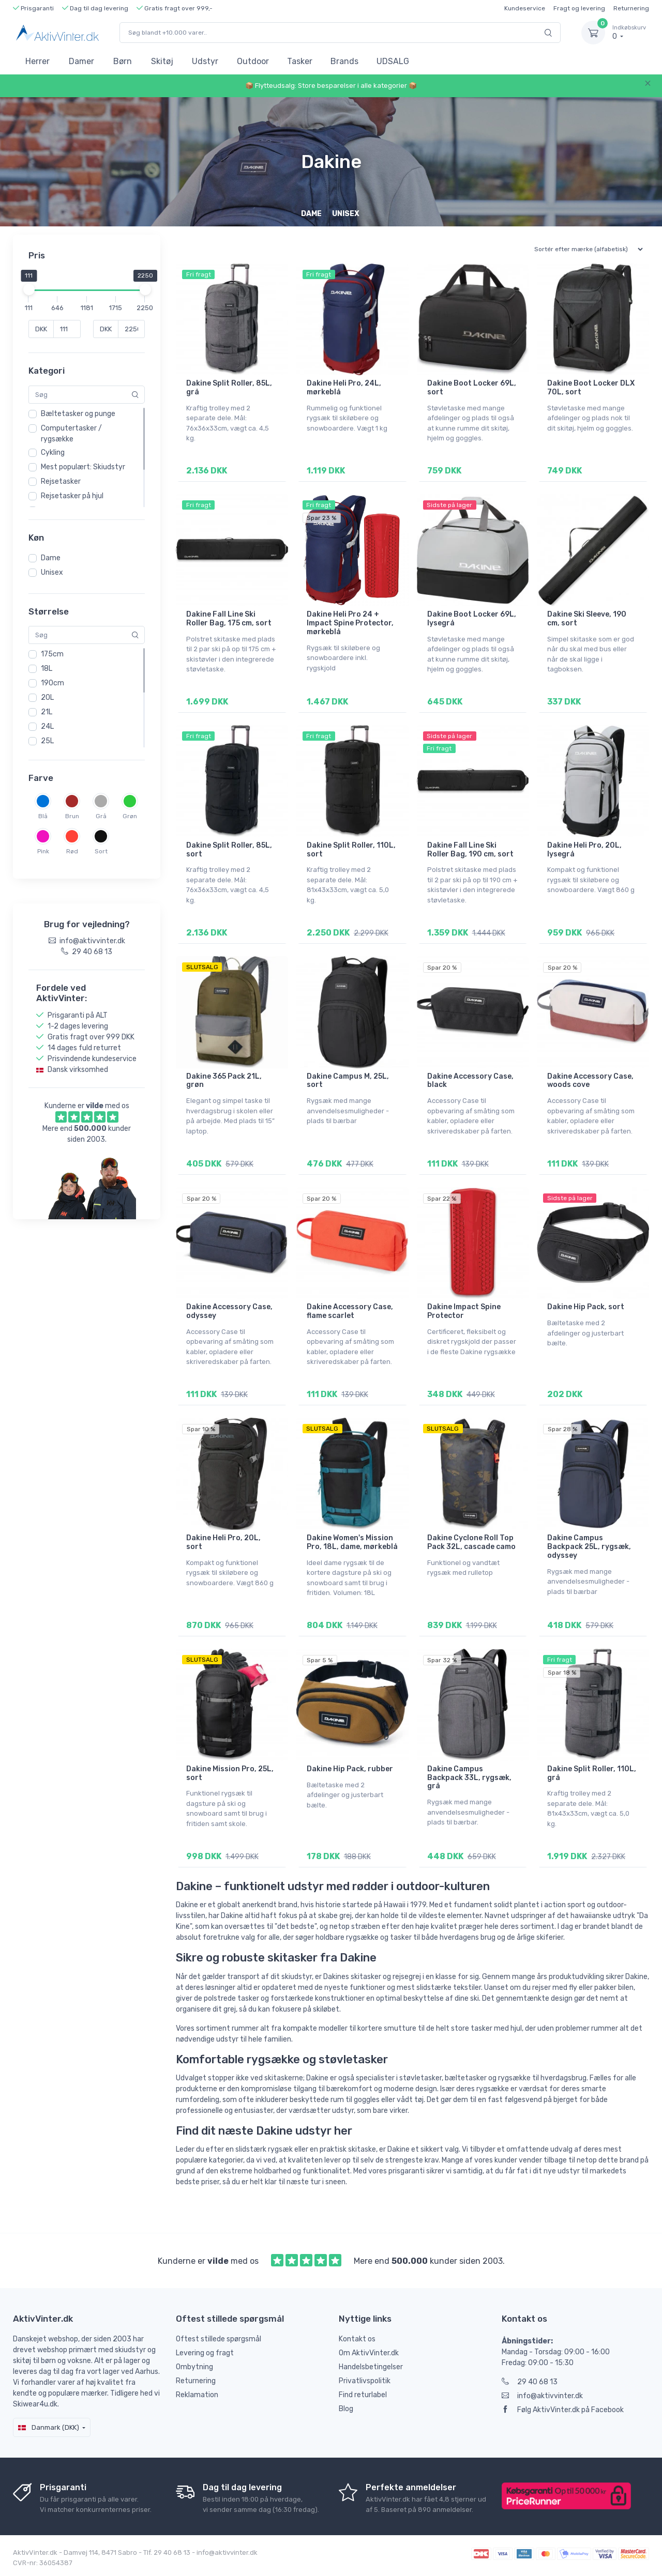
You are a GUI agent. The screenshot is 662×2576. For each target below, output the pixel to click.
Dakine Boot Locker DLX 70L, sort (591, 387)
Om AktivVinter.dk (369, 2353)
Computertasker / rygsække (71, 433)
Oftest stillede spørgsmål (218, 2339)
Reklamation (197, 2394)
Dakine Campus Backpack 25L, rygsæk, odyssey (589, 1547)
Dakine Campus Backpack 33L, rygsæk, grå (469, 1778)
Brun (72, 816)
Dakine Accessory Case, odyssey (229, 1311)
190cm (52, 683)
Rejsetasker (61, 481)
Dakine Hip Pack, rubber (350, 1769)
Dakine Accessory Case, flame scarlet (350, 1311)
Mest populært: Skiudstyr (83, 467)
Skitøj (162, 61)
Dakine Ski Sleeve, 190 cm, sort (586, 618)
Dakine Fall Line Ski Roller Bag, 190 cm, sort (470, 849)
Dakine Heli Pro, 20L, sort (223, 1542)
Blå (43, 816)
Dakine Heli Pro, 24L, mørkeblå (344, 387)
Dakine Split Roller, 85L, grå (229, 387)
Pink (43, 851)
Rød (72, 851)
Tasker (299, 61)
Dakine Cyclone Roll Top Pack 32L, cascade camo (471, 1542)
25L (47, 741)
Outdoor (253, 61)
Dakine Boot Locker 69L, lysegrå (471, 618)
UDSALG (393, 61)
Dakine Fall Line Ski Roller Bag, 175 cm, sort (229, 618)
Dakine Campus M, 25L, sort (348, 1081)
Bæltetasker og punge (78, 413)
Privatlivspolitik (364, 2380)
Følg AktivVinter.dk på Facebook (563, 2409)
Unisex (52, 572)
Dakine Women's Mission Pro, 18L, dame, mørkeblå (352, 1542)
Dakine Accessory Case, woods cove (590, 1081)
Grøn (130, 816)
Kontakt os (357, 2339)
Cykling (53, 452)
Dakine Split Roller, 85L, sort (229, 849)
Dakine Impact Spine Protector (464, 1311)
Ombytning (194, 2367)
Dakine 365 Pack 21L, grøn (224, 1081)
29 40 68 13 (530, 2382)
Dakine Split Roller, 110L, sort (351, 849)
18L (46, 668)
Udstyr (205, 61)
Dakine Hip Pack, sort (585, 1306)
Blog (346, 2408)
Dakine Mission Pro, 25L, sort (230, 1773)
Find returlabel (363, 2394)
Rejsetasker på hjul (72, 496)
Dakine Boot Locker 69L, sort (471, 387)
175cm (52, 654)
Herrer (37, 61)
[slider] (28, 289)
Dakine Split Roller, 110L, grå (591, 1773)
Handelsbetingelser (371, 2367)
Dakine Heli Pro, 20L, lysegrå (584, 849)
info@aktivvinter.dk (542, 2395)
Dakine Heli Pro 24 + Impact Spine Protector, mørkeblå (350, 623)
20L (47, 697)
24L (47, 726)
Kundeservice (524, 8)
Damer (81, 61)
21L (46, 712)
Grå (101, 816)
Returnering (631, 8)
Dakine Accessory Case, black (470, 1081)
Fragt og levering (579, 8)
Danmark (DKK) (48, 2427)
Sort (101, 851)
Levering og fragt (205, 2353)
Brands (344, 61)
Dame (51, 558)
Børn (122, 61)
